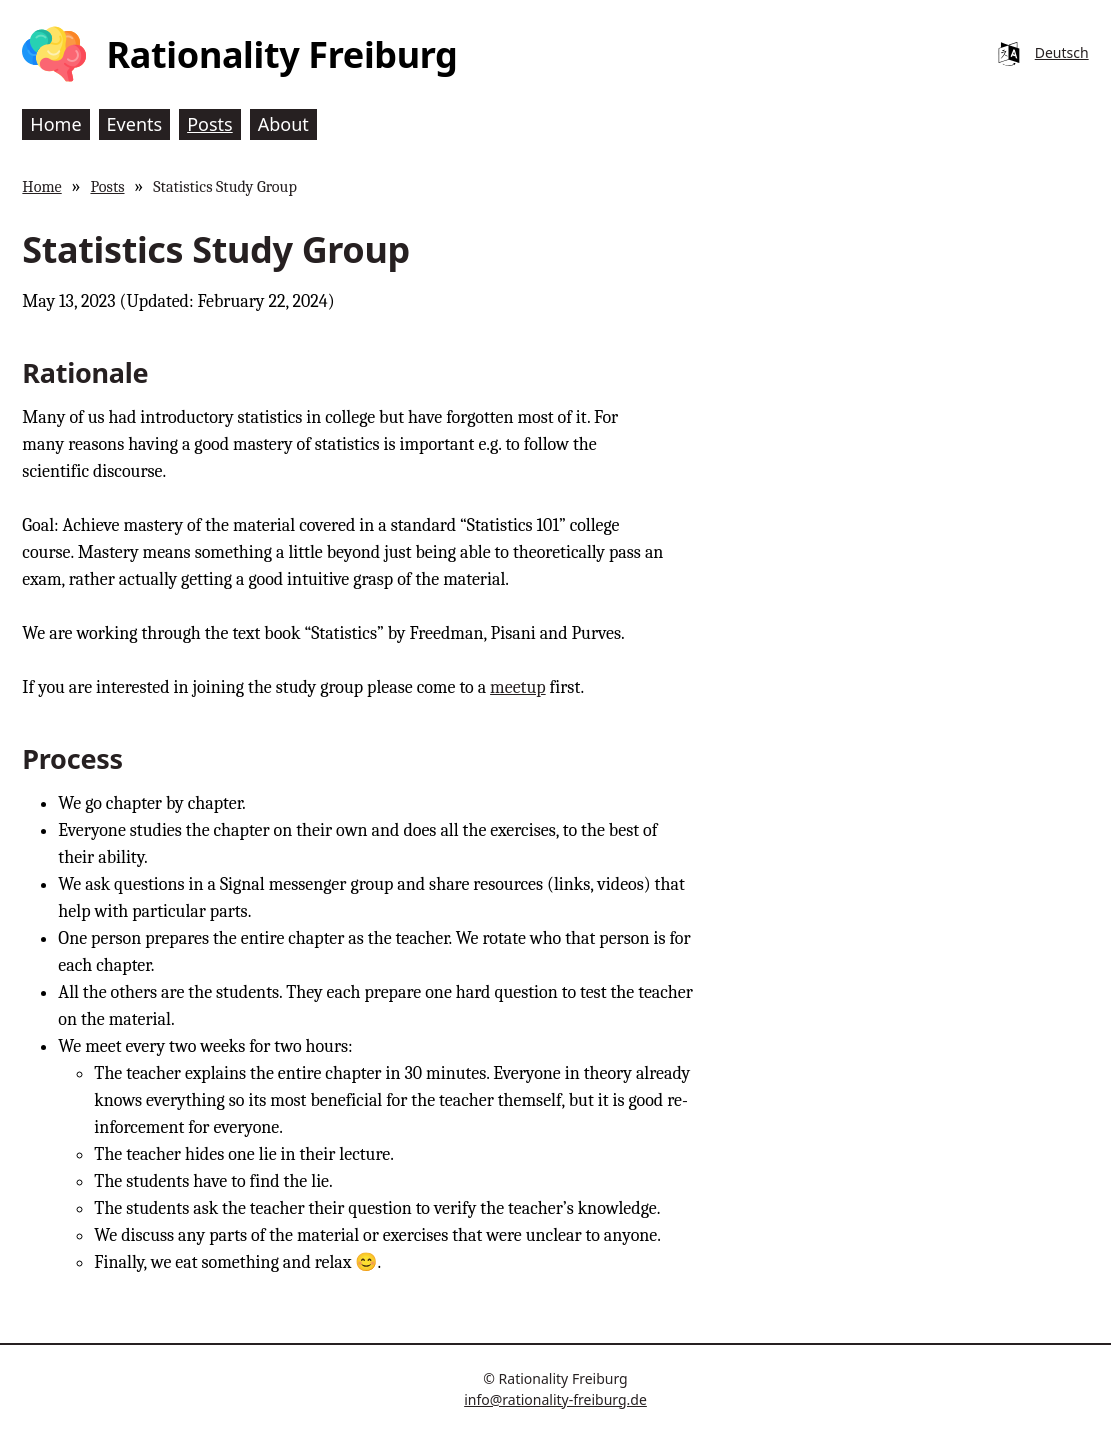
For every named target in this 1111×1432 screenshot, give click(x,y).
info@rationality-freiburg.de (555, 1399)
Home (41, 186)
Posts (107, 186)
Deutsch (1062, 52)
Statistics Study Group (225, 186)
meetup (518, 687)
